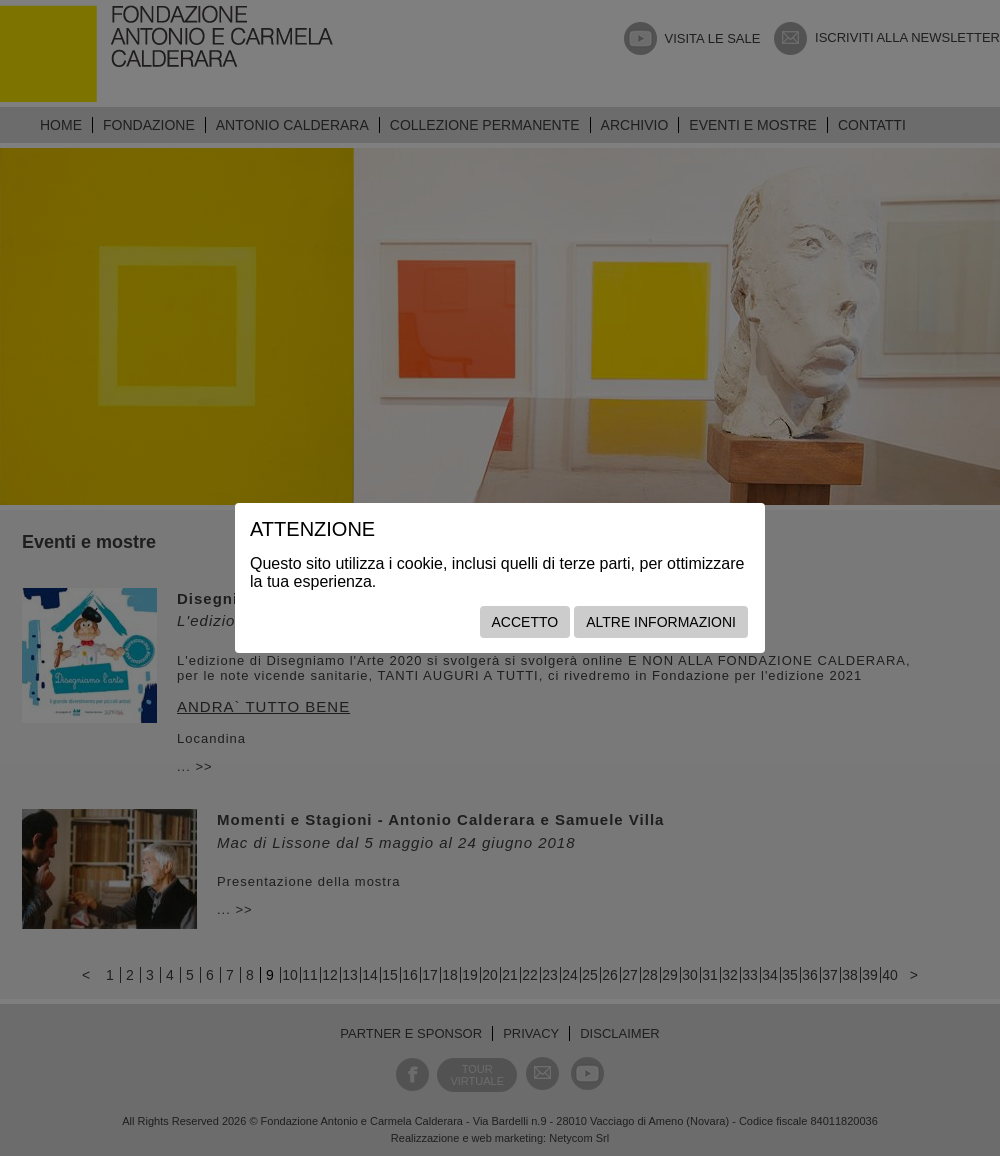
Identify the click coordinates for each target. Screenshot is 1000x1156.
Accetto (525, 622)
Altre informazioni (661, 622)
